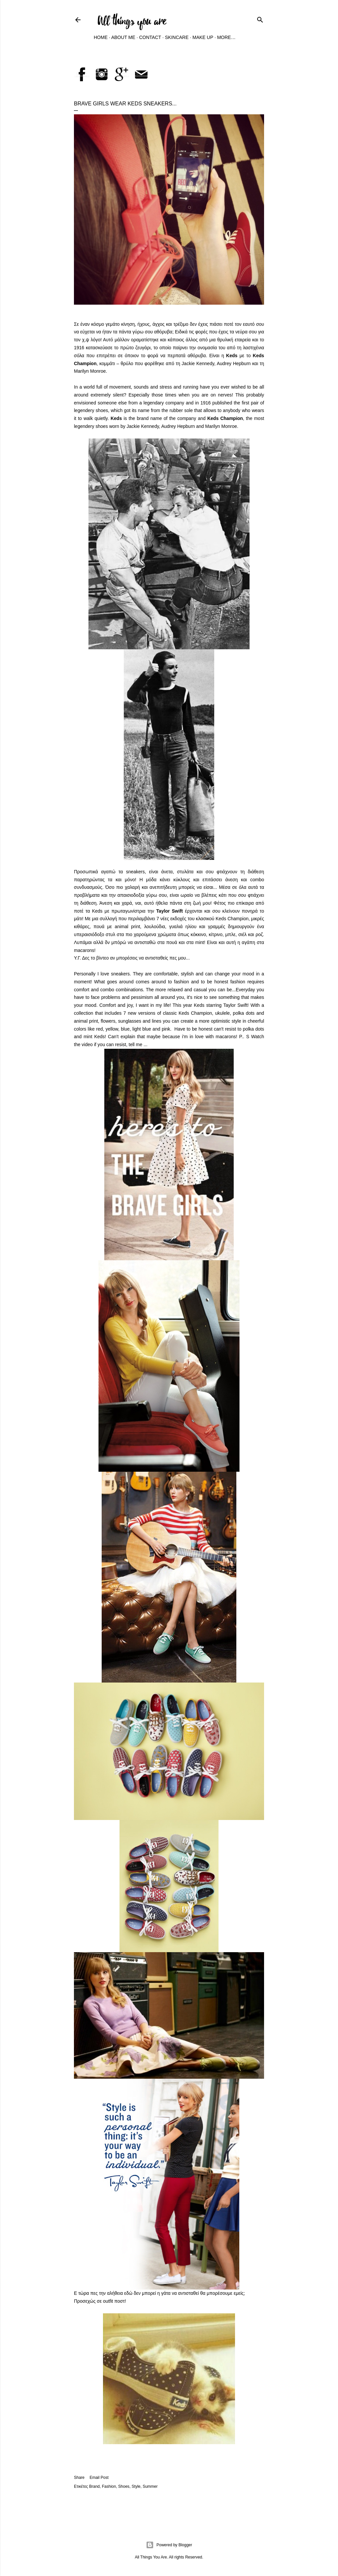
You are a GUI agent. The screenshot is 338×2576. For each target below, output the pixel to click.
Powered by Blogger (169, 2545)
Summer (150, 2486)
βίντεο (102, 958)
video (87, 1044)
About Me (123, 37)
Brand (94, 2486)
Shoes (123, 2486)
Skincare (177, 37)
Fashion (109, 2486)
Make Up (202, 37)
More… (226, 37)
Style (136, 2486)
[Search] (260, 18)
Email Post (98, 2477)
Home (101, 37)
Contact (150, 37)
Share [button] (79, 2477)
